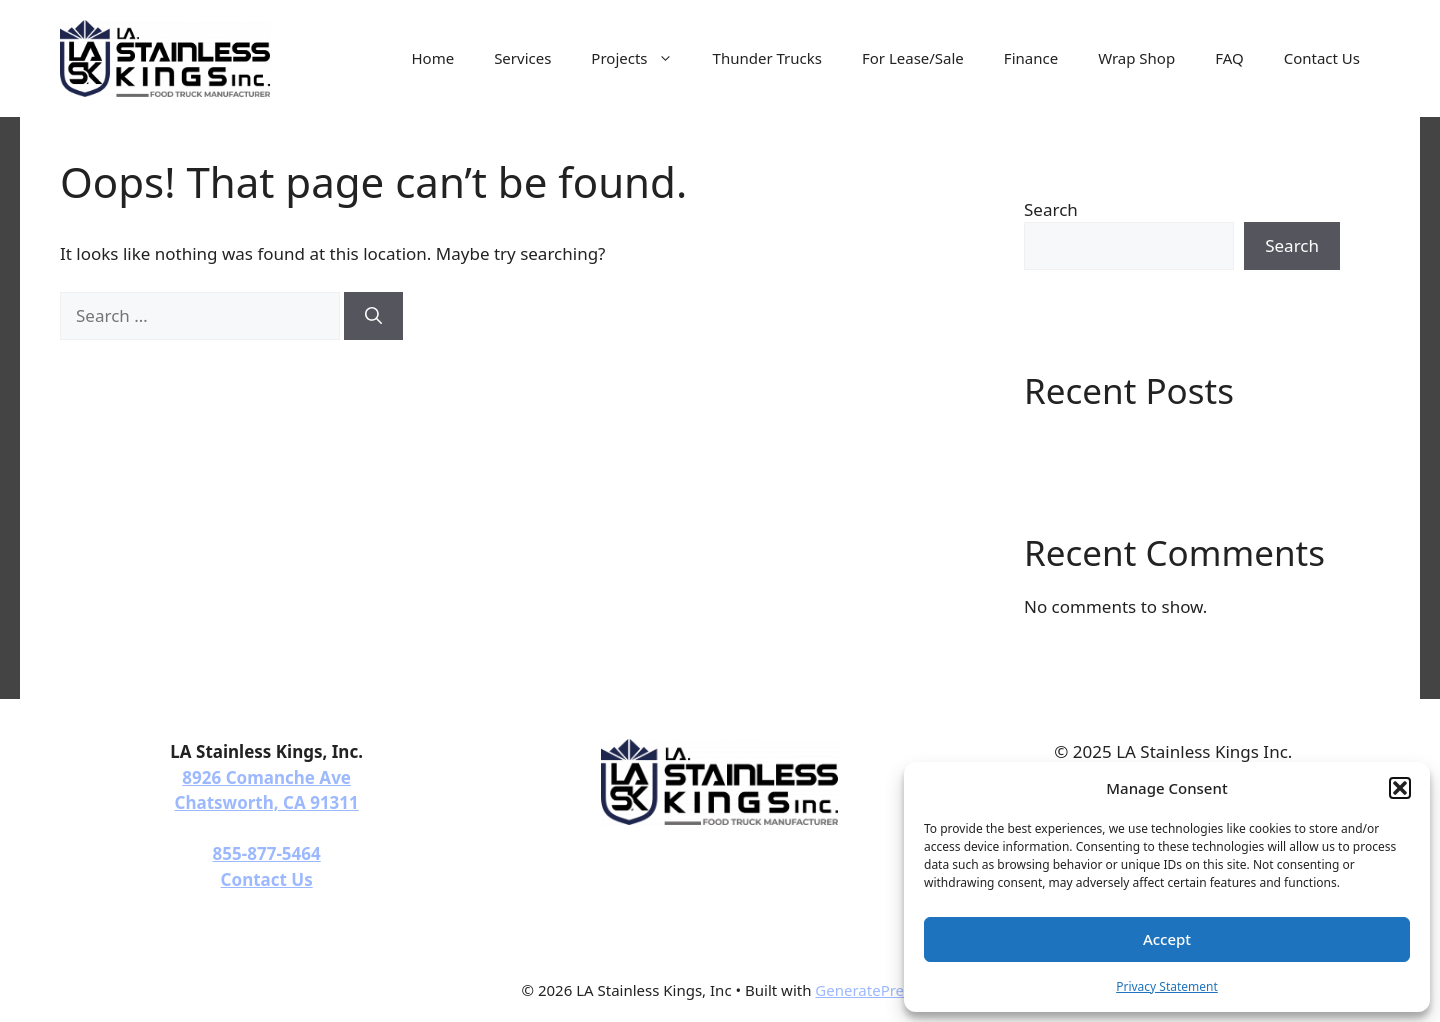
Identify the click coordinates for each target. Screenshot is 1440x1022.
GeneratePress (866, 990)
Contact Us (1322, 58)
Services (522, 58)
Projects (641, 58)
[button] (1400, 788)
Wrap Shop (1136, 58)
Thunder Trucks (767, 58)
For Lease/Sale (913, 58)
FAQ (1229, 58)
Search (1051, 209)
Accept (1167, 939)
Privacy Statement (1167, 986)
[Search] (373, 316)
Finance (1031, 58)
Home (432, 58)
